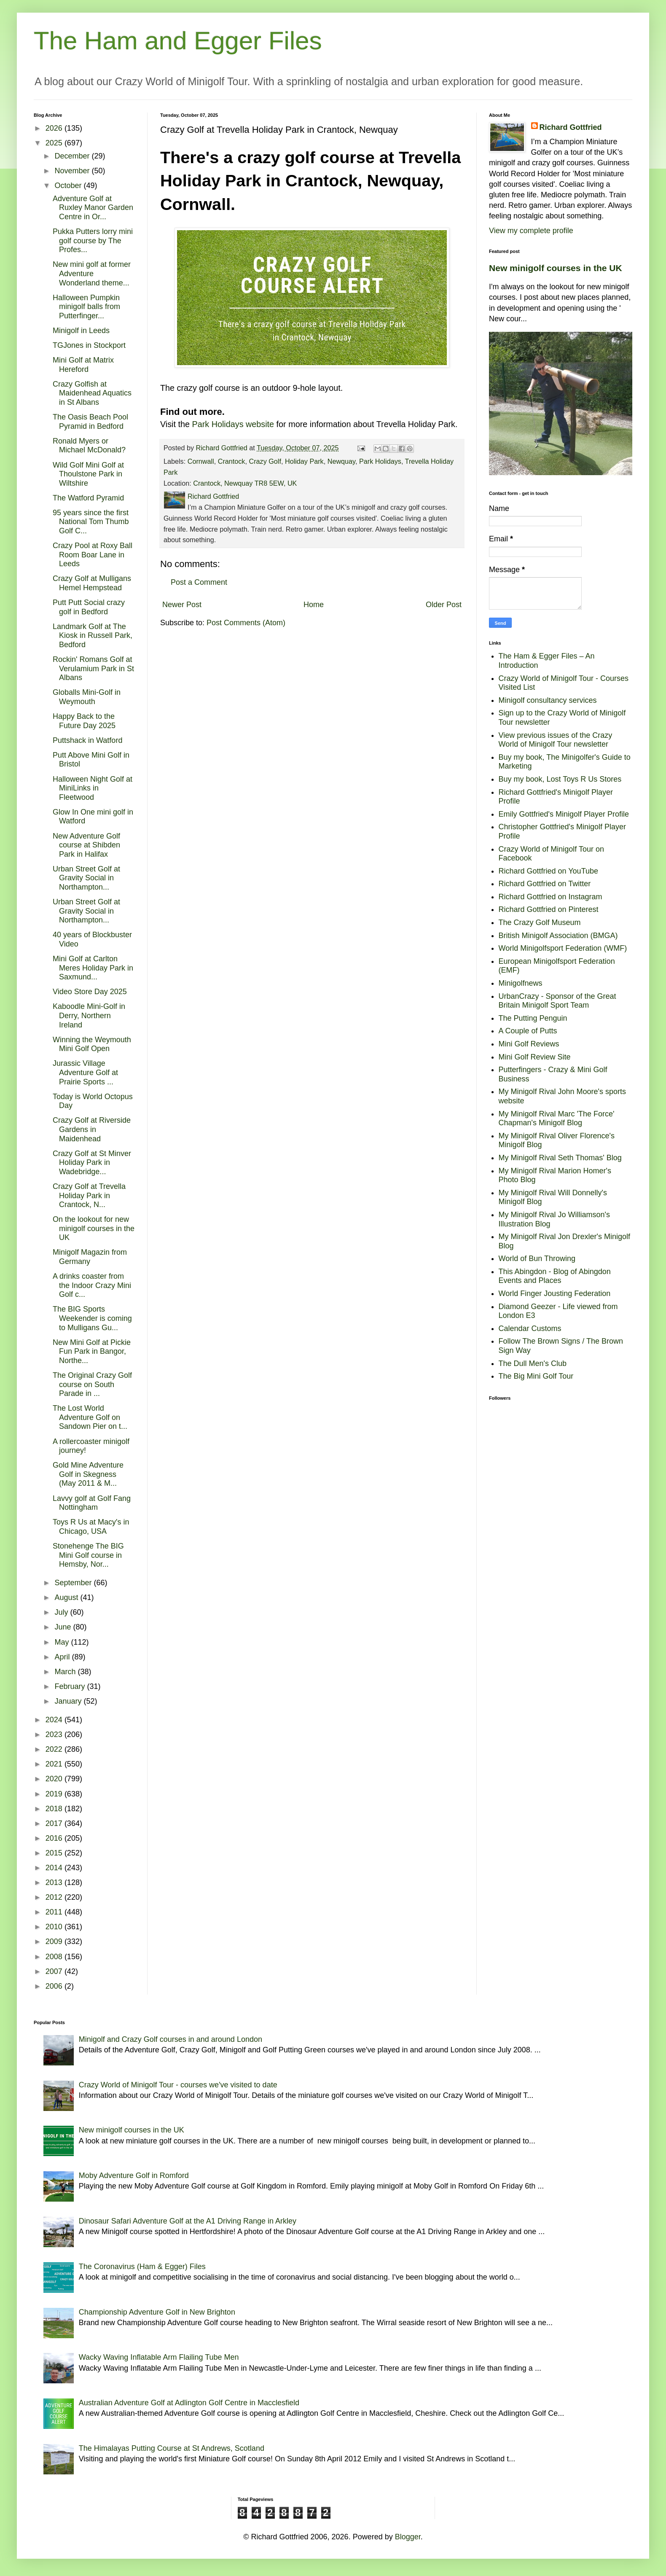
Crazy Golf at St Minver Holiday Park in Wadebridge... (92, 1162)
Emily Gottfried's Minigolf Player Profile (564, 814)
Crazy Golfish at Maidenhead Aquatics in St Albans (92, 393)
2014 (55, 1867)
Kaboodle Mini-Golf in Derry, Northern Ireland (89, 1015)
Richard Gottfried (571, 127)
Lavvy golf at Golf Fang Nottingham (92, 1503)
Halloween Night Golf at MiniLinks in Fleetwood (92, 788)
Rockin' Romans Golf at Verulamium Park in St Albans (93, 668)
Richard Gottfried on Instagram (550, 897)
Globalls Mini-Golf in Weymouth (87, 697)
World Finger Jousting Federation (555, 1293)
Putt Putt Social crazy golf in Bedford (89, 607)
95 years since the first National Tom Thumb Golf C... (91, 521)
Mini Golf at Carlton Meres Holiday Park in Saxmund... (93, 968)
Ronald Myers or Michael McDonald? (89, 445)
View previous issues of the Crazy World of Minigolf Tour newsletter (555, 740)
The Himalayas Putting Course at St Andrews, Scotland (171, 2448)
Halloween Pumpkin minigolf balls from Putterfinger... (86, 306)
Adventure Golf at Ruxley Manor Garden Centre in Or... (93, 207)
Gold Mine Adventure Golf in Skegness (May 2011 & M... (88, 1474)
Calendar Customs (530, 1328)
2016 (55, 1838)
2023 (55, 1734)
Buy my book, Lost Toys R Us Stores (560, 779)
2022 (55, 1749)
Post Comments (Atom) (246, 622)
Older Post (444, 604)
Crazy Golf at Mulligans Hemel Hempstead (92, 583)
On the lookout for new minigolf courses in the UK (93, 1228)
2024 (55, 1720)
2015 (55, 1853)
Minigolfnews (520, 983)
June (63, 1627)
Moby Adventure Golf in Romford (134, 2175)
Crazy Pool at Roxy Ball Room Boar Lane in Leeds (92, 554)
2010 (55, 1927)
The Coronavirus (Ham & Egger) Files (142, 2266)
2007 (55, 1971)
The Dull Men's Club (533, 1363)
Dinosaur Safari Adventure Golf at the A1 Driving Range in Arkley (187, 2221)
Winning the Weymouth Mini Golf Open (92, 1044)
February (70, 1686)
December (72, 156)
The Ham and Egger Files (178, 41)
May (62, 1642)
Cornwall (201, 461)
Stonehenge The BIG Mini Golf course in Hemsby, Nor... (88, 1555)
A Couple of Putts (528, 1031)
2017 (55, 1823)
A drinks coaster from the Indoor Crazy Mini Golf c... (92, 1285)
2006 (55, 1986)
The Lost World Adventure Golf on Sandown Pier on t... (90, 1417)
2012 (55, 1897)
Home (313, 604)
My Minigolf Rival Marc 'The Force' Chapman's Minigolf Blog (557, 1118)
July (62, 1612)
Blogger (408, 2537)
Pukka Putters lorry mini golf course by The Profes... (93, 240)
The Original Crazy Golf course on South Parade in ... (92, 1384)
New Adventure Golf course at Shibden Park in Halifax (86, 845)
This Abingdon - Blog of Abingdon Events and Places (555, 1276)
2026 (55, 128)
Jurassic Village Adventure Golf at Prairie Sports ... (85, 1072)
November (72, 171)
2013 (55, 1882)
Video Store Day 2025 (90, 991)
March (66, 1671)
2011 (55, 1912)
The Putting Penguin (533, 1018)
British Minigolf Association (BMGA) (558, 935)
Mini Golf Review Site (535, 1057)
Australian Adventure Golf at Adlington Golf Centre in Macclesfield (189, 2403)
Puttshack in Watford (87, 740)
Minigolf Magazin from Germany (90, 1257)
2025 (55, 143)
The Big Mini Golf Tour (536, 1376)
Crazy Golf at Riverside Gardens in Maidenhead (92, 1129)
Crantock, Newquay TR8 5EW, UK (245, 483)
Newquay (341, 461)
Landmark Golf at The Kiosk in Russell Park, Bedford (92, 635)
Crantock (231, 461)
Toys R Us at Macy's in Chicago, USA (91, 1526)
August (67, 1597)
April (63, 1657)
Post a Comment (199, 582)
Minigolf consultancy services (548, 700)
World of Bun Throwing (537, 1258)
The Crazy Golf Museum (540, 922)
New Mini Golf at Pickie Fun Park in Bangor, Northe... (92, 1351)
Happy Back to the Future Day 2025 (84, 721)
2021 (55, 1764)
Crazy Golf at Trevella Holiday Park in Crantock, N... (89, 1195)
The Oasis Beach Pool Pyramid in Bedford (90, 421)
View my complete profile (531, 230)
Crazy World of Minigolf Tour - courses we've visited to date (178, 2085)
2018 (55, 1808)
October (68, 185)
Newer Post (181, 604)
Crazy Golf (265, 461)
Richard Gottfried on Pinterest (549, 909)
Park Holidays (380, 461)
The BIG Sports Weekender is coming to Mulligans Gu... (92, 1318)
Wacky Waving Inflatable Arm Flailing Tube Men (159, 2357)
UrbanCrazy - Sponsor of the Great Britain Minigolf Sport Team (557, 1001)
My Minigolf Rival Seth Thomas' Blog (560, 1158)
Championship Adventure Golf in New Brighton (157, 2312)
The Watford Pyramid (88, 498)
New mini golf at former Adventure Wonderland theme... (92, 273)
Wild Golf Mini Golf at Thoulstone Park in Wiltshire (88, 474)
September (74, 1582)
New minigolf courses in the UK (555, 268)
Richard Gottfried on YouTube (549, 871)
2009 (55, 1941)
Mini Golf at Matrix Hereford (83, 365)
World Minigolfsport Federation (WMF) (563, 948)
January (68, 1701)
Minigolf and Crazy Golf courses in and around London (170, 2039)
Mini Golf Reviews (529, 1044)
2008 (55, 1956)
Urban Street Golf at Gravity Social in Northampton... (86, 878)
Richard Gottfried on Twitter (545, 883)
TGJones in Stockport (89, 345)
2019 (55, 1794)
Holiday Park (304, 461)
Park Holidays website (233, 424)
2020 (55, 1779)
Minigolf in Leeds (81, 330)
